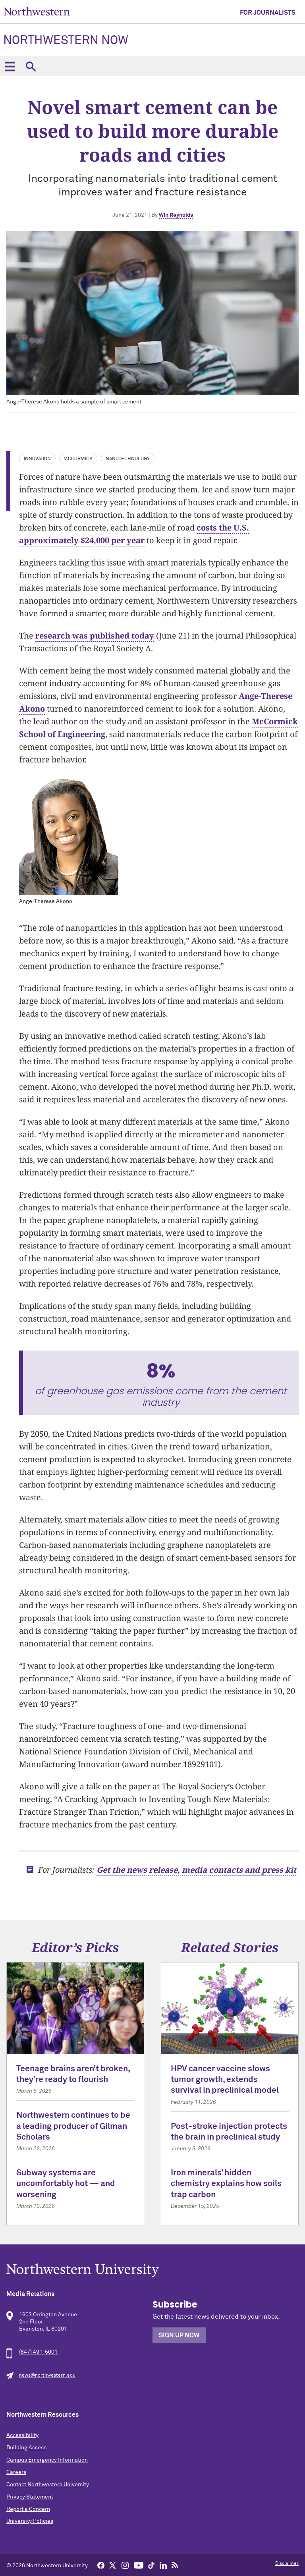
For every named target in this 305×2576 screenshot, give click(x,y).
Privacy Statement (29, 2497)
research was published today (94, 635)
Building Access (26, 2448)
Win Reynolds (176, 215)
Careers (16, 2472)
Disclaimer (287, 2563)
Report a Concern (28, 2509)
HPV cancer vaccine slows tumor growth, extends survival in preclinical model (225, 2080)
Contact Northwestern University (47, 2484)
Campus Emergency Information (47, 2460)
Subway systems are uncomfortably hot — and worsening (65, 2184)
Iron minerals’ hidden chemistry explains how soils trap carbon (226, 2184)
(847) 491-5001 (38, 2352)
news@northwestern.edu (47, 2375)
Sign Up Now (179, 2335)
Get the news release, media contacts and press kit (196, 1869)
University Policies (29, 2521)
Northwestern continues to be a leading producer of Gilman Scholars (73, 2126)
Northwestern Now (65, 41)
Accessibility (22, 2435)
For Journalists (267, 13)
